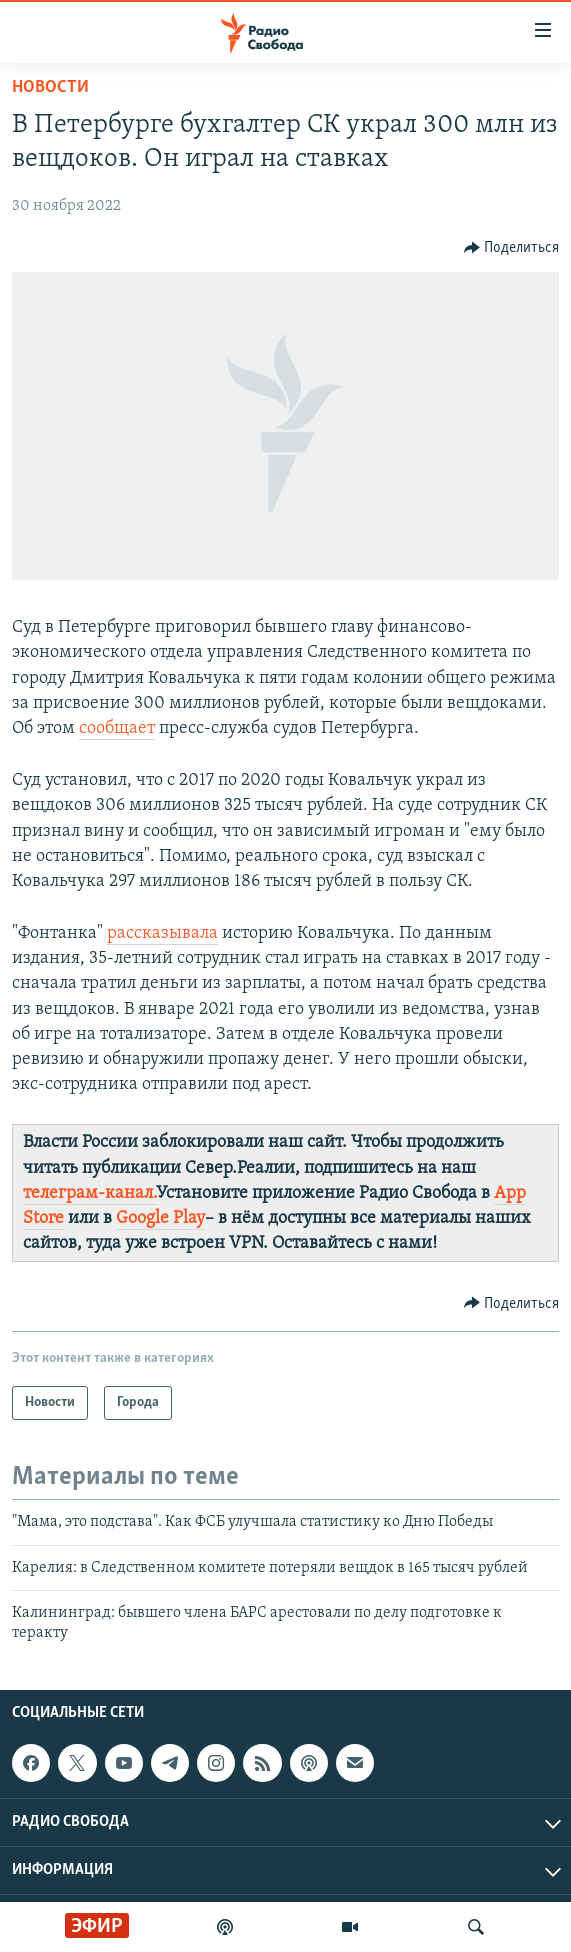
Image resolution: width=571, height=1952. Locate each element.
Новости (50, 87)
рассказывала (162, 933)
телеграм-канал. (89, 1193)
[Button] (512, 248)
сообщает (117, 728)
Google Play (160, 1218)
